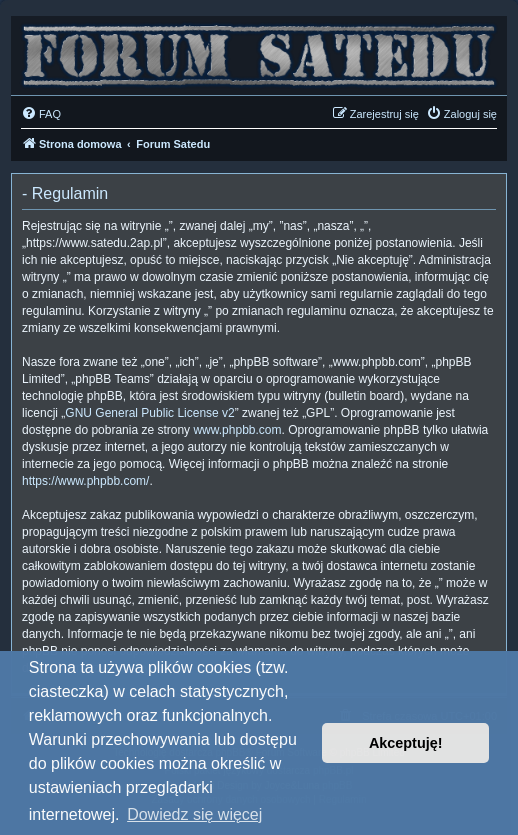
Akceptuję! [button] (406, 743)
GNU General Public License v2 (149, 413)
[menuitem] (41, 114)
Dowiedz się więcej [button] (194, 814)
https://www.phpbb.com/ (85, 481)
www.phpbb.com (237, 430)
